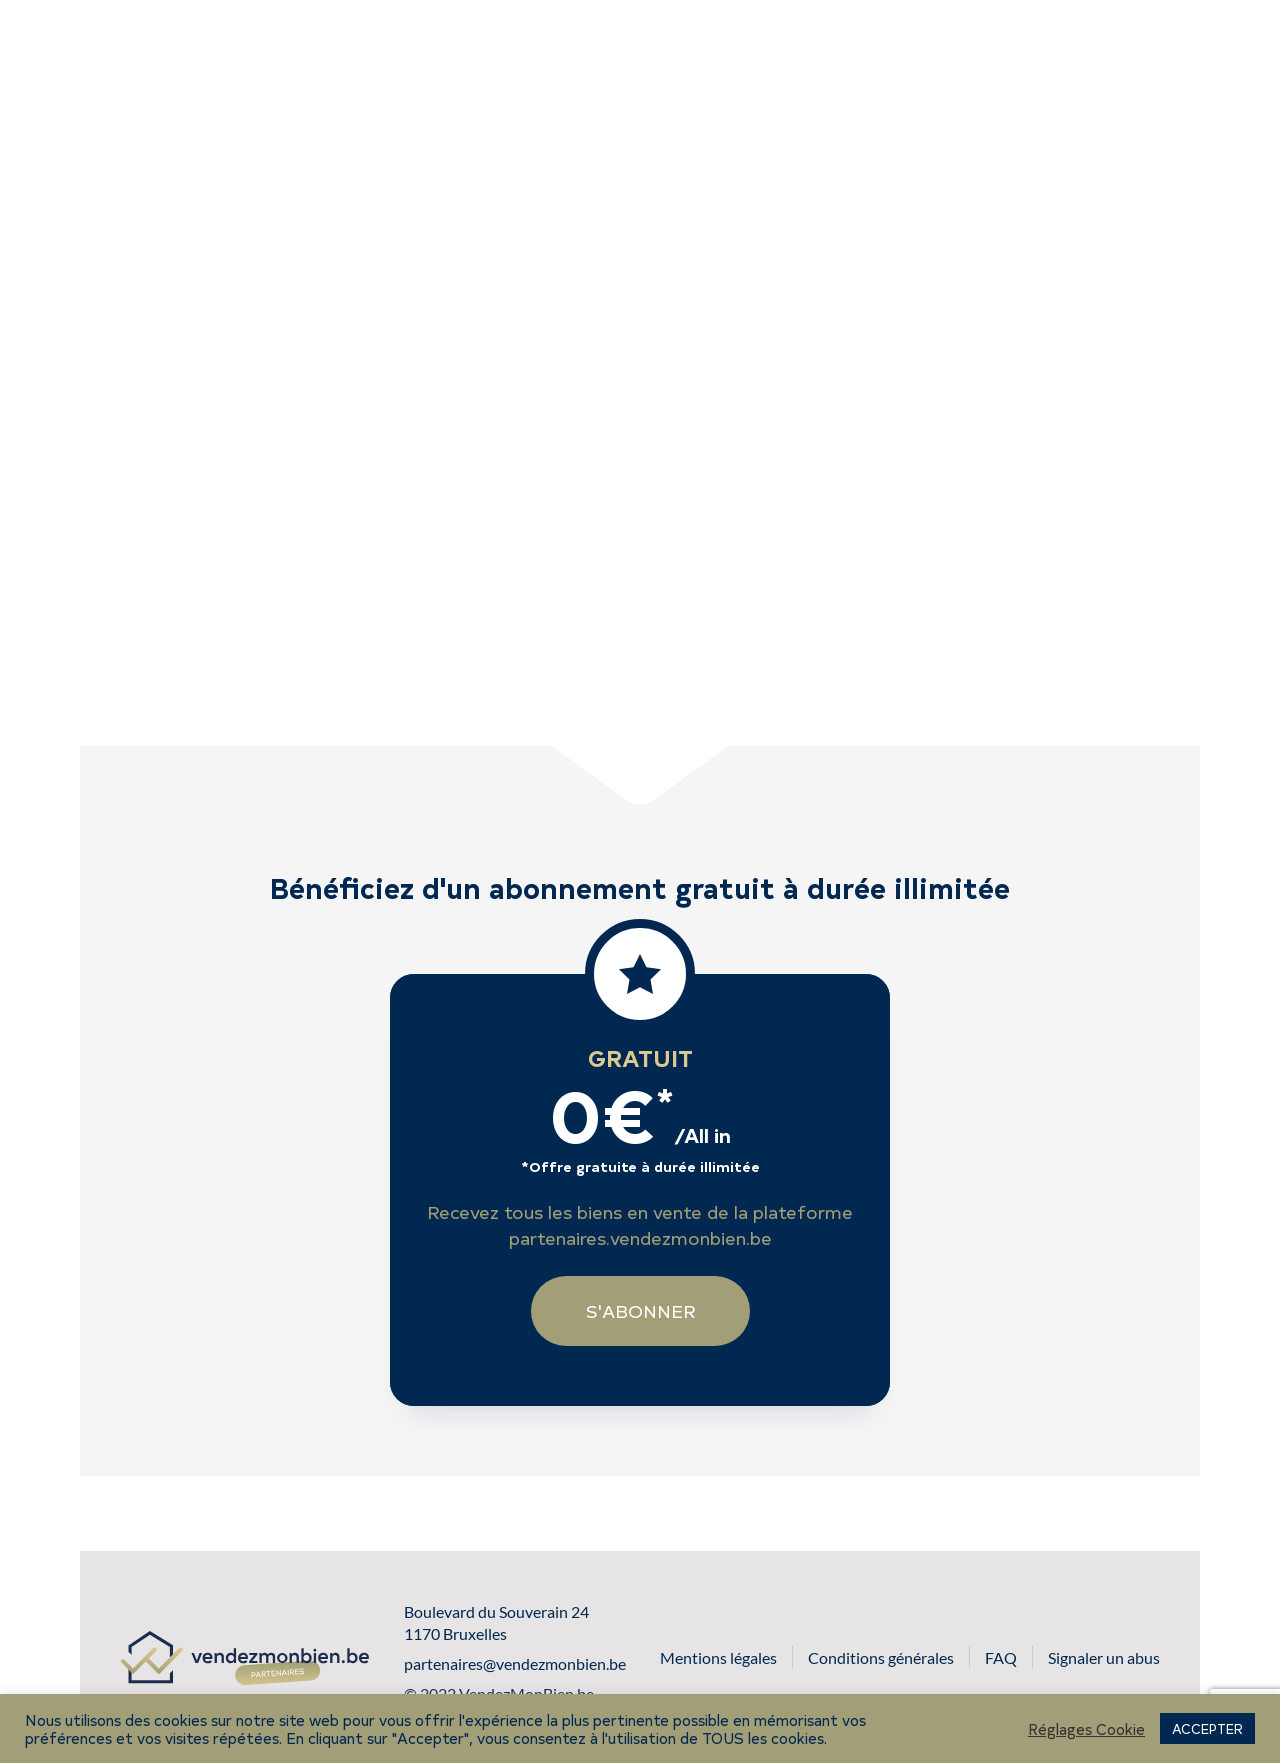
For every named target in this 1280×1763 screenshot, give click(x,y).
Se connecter (1125, 47)
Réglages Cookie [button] (1086, 1729)
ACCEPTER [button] (1207, 1728)
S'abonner (882, 47)
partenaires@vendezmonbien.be (515, 1663)
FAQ (1001, 1657)
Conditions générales (881, 1657)
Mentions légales (718, 1657)
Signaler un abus (1104, 1657)
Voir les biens (688, 47)
